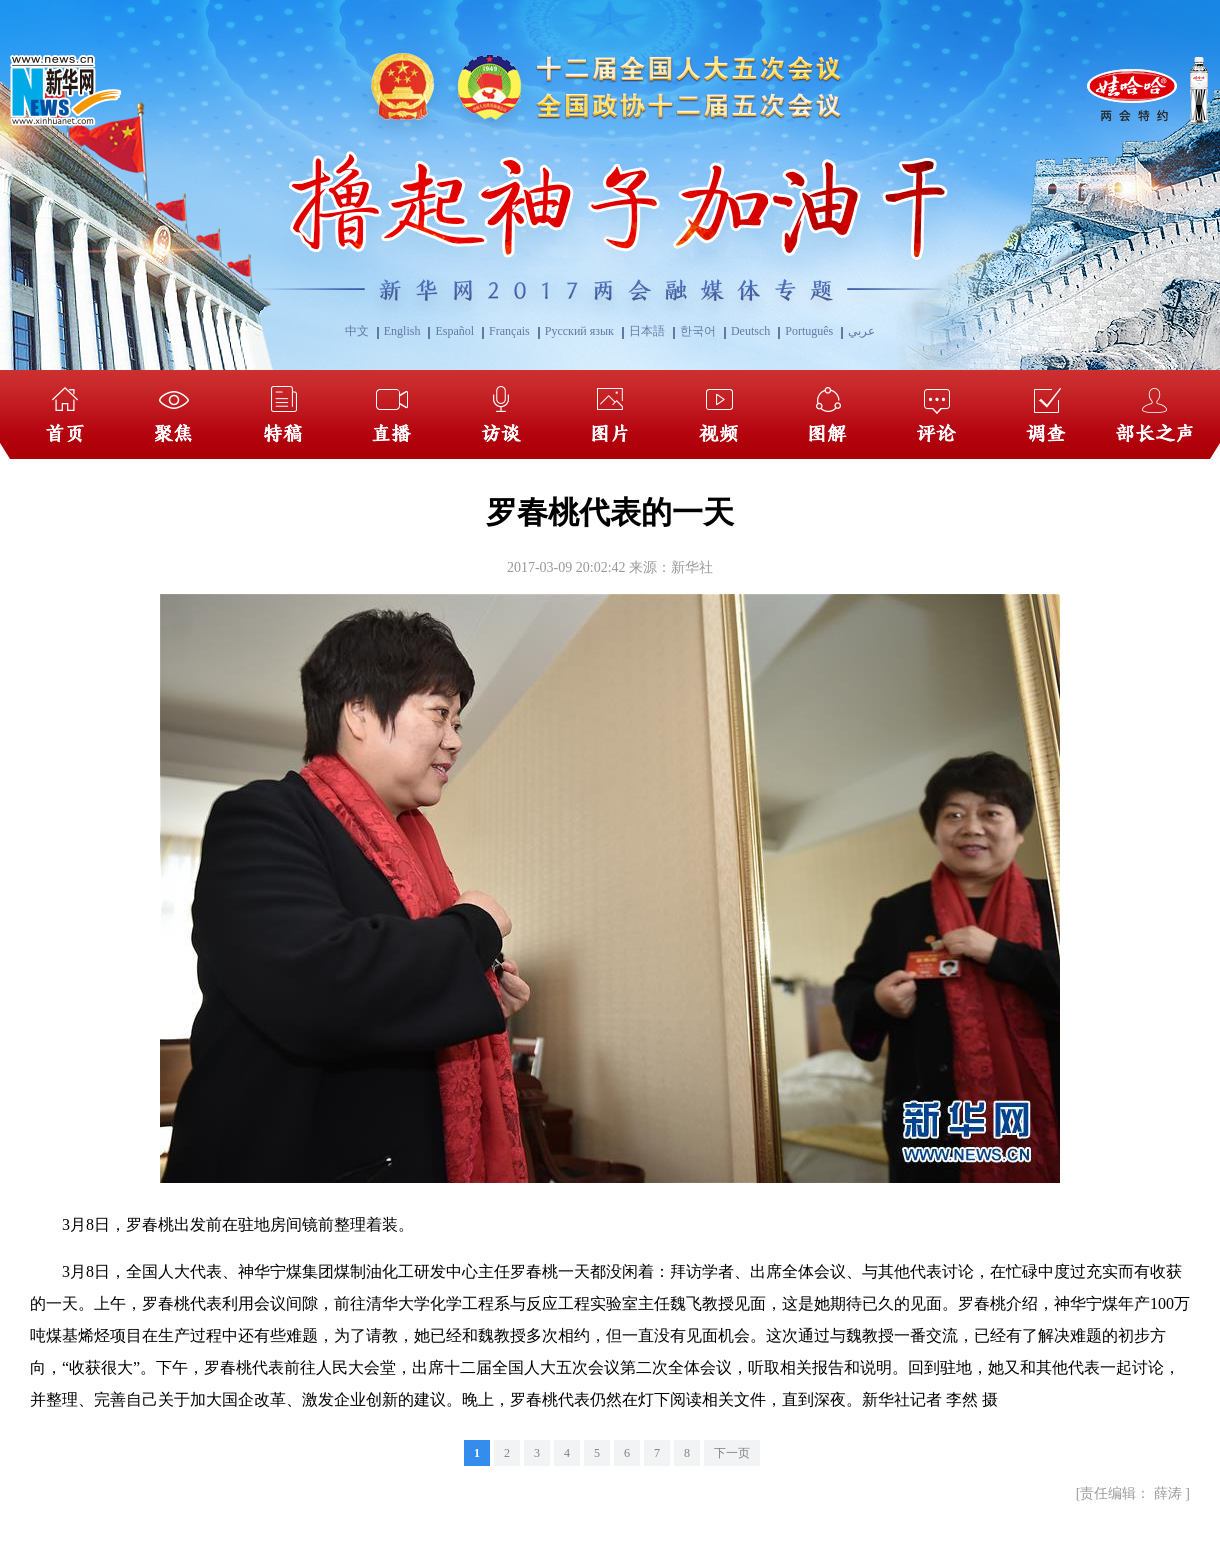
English (402, 331)
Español (454, 331)
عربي (861, 331)
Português (809, 331)
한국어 (698, 331)
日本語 (647, 331)
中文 (357, 331)
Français (509, 331)
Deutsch (750, 331)
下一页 (732, 1453)
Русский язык (579, 331)
